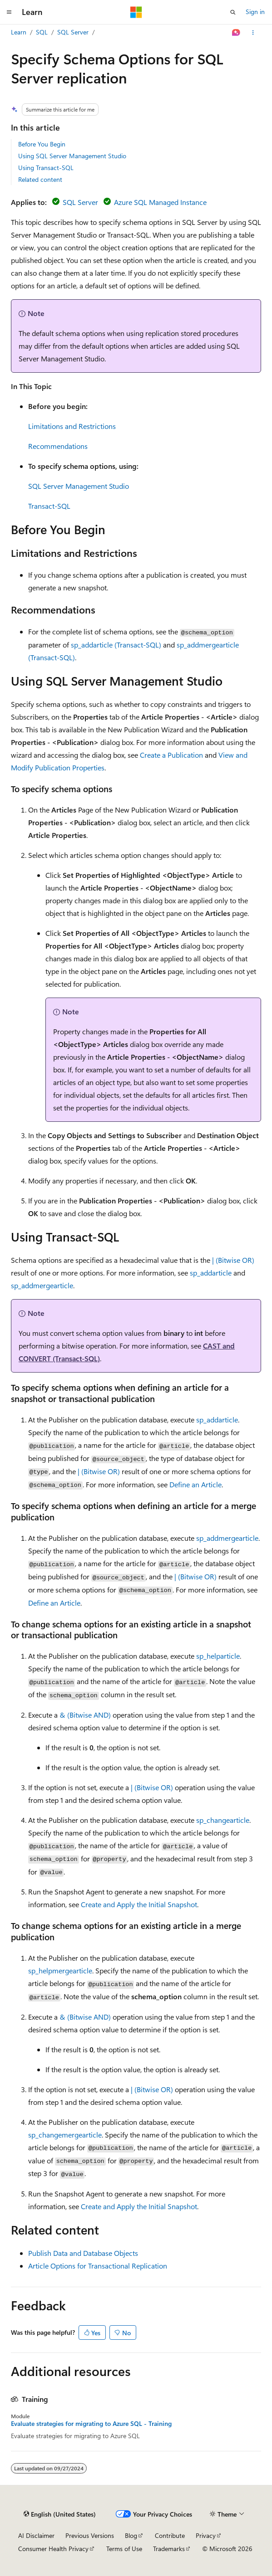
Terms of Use (124, 2548)
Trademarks (169, 2548)
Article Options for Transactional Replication (97, 2265)
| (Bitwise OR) (233, 1260)
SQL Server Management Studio (78, 486)
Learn (18, 32)
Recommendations (58, 446)
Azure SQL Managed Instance (160, 202)
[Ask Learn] (236, 32)
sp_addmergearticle (42, 1285)
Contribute (170, 2535)
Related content (40, 179)
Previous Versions (89, 2535)
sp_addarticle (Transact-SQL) (116, 644)
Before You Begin (41, 144)
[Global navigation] (9, 12)
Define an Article (195, 1484)
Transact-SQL (49, 506)
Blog (131, 2535)
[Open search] (233, 12)
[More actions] (253, 32)
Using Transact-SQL (46, 167)
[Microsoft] (136, 12)
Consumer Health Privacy (53, 2548)
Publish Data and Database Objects (83, 2253)
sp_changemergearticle (65, 2134)
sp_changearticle (222, 1820)
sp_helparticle (218, 1656)
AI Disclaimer (36, 2535)
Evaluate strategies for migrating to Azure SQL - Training (91, 2424)
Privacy (206, 2535)
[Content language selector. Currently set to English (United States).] (59, 2514)
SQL (42, 32)
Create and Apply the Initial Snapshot (139, 1904)
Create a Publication (171, 755)
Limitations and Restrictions (72, 426)
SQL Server (73, 32)
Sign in (255, 11)
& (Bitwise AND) (85, 1714)
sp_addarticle (211, 1272)
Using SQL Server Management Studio (72, 155)
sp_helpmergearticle (60, 1970)
